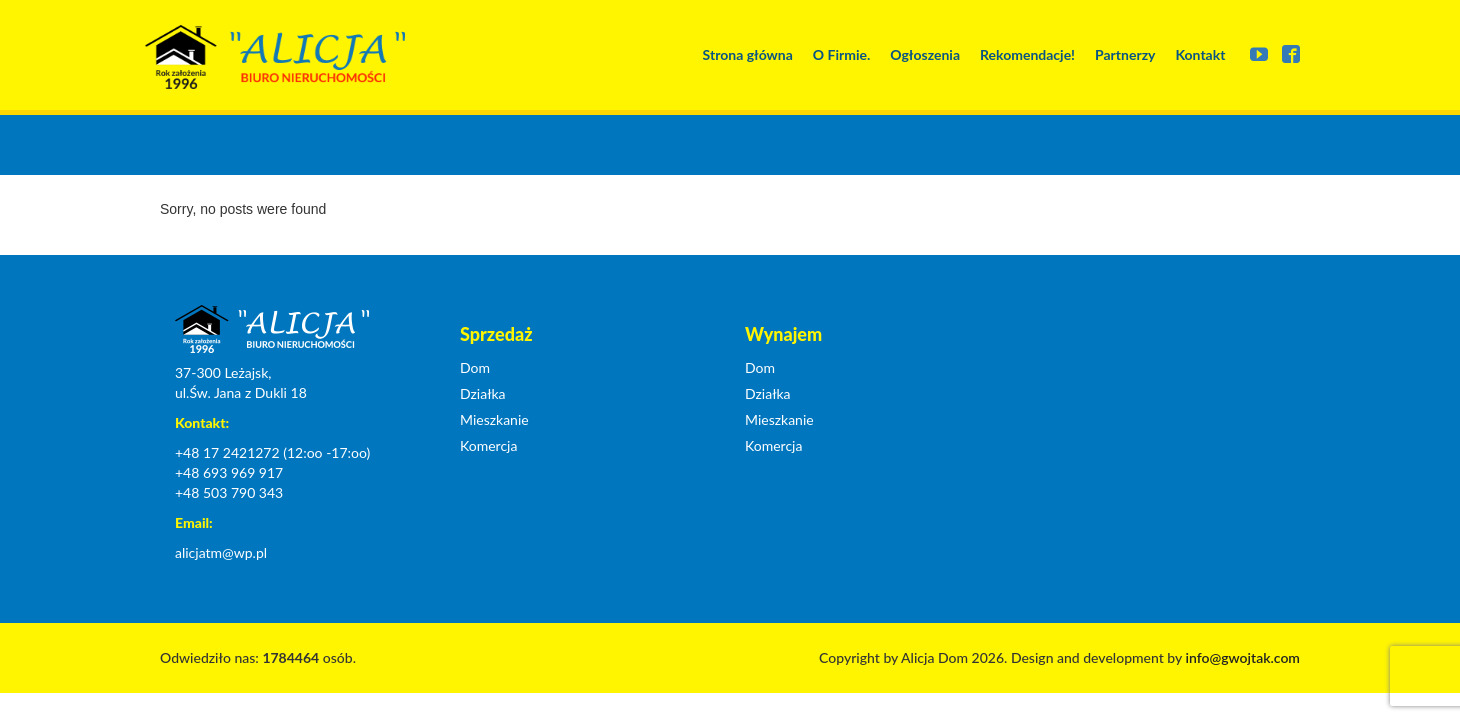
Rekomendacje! (1027, 54)
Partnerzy (1125, 54)
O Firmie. (841, 54)
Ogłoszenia (925, 54)
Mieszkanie (494, 419)
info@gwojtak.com (1242, 657)
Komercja (488, 445)
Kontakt (1200, 54)
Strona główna (748, 54)
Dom (475, 367)
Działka (483, 393)
